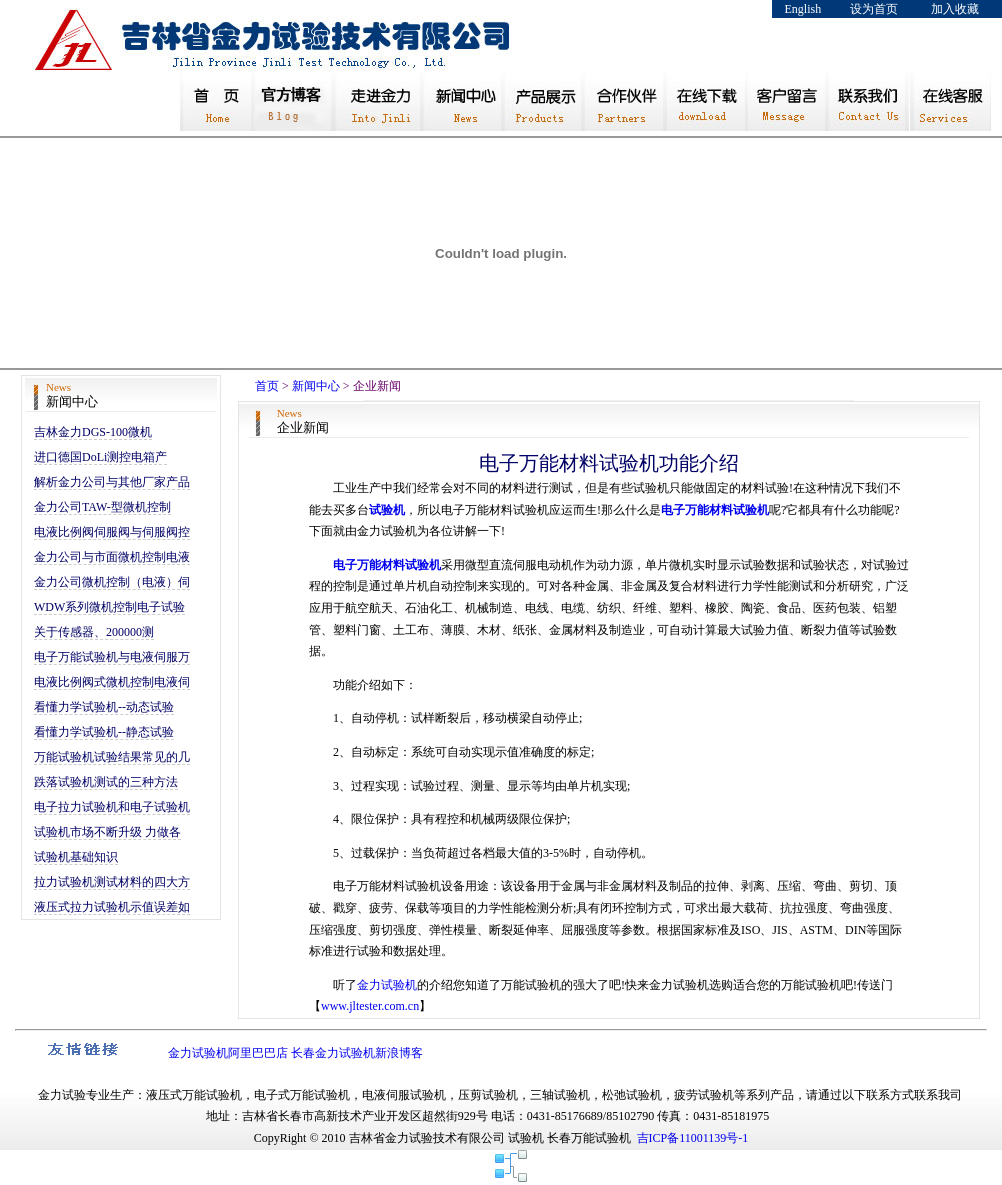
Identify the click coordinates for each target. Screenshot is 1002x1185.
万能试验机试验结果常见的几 (112, 757)
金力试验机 (387, 985)
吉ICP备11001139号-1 (693, 1138)
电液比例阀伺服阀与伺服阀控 (112, 532)
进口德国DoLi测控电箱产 (100, 457)
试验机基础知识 (76, 857)
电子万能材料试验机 (715, 510)
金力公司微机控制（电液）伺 (112, 582)
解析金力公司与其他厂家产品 (112, 482)
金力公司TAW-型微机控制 (102, 507)
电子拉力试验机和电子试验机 (112, 807)
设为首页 (874, 9)
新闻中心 (316, 386)
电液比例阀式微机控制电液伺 (112, 682)
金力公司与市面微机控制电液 (112, 557)
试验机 (387, 510)
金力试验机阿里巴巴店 (228, 1053)
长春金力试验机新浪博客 (357, 1053)
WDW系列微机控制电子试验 (109, 607)
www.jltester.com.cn (370, 1006)
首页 (267, 386)
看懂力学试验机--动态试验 (104, 707)
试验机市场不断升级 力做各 (107, 832)
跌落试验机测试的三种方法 (106, 782)
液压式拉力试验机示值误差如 (112, 907)
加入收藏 (955, 9)
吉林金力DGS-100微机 (93, 432)
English (803, 9)
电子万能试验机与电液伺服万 (112, 657)
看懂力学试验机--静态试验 (104, 732)
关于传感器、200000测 (94, 632)
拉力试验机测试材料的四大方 (112, 882)
